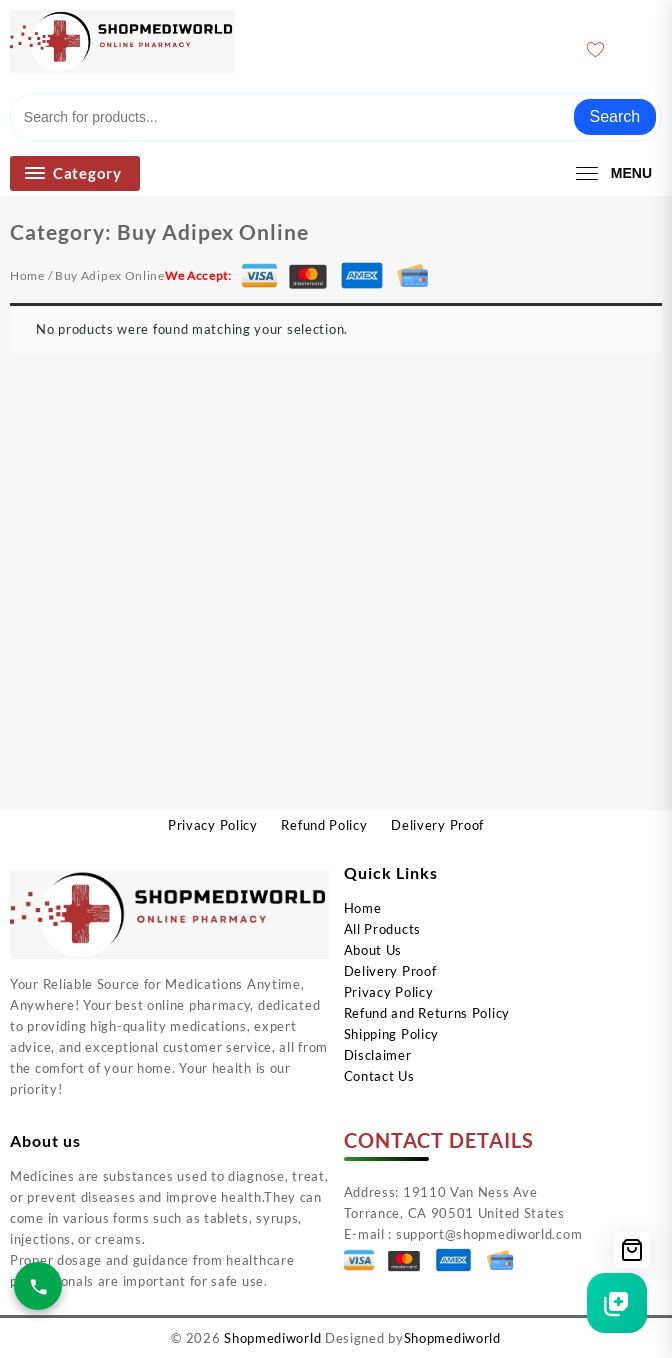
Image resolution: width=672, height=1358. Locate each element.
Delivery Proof (390, 971)
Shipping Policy (392, 1034)
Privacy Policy (389, 992)
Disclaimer (378, 1055)
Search (615, 116)
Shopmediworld (272, 1338)
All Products (382, 929)
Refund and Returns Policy (427, 1013)
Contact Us (379, 1076)
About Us (373, 950)
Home (27, 275)
